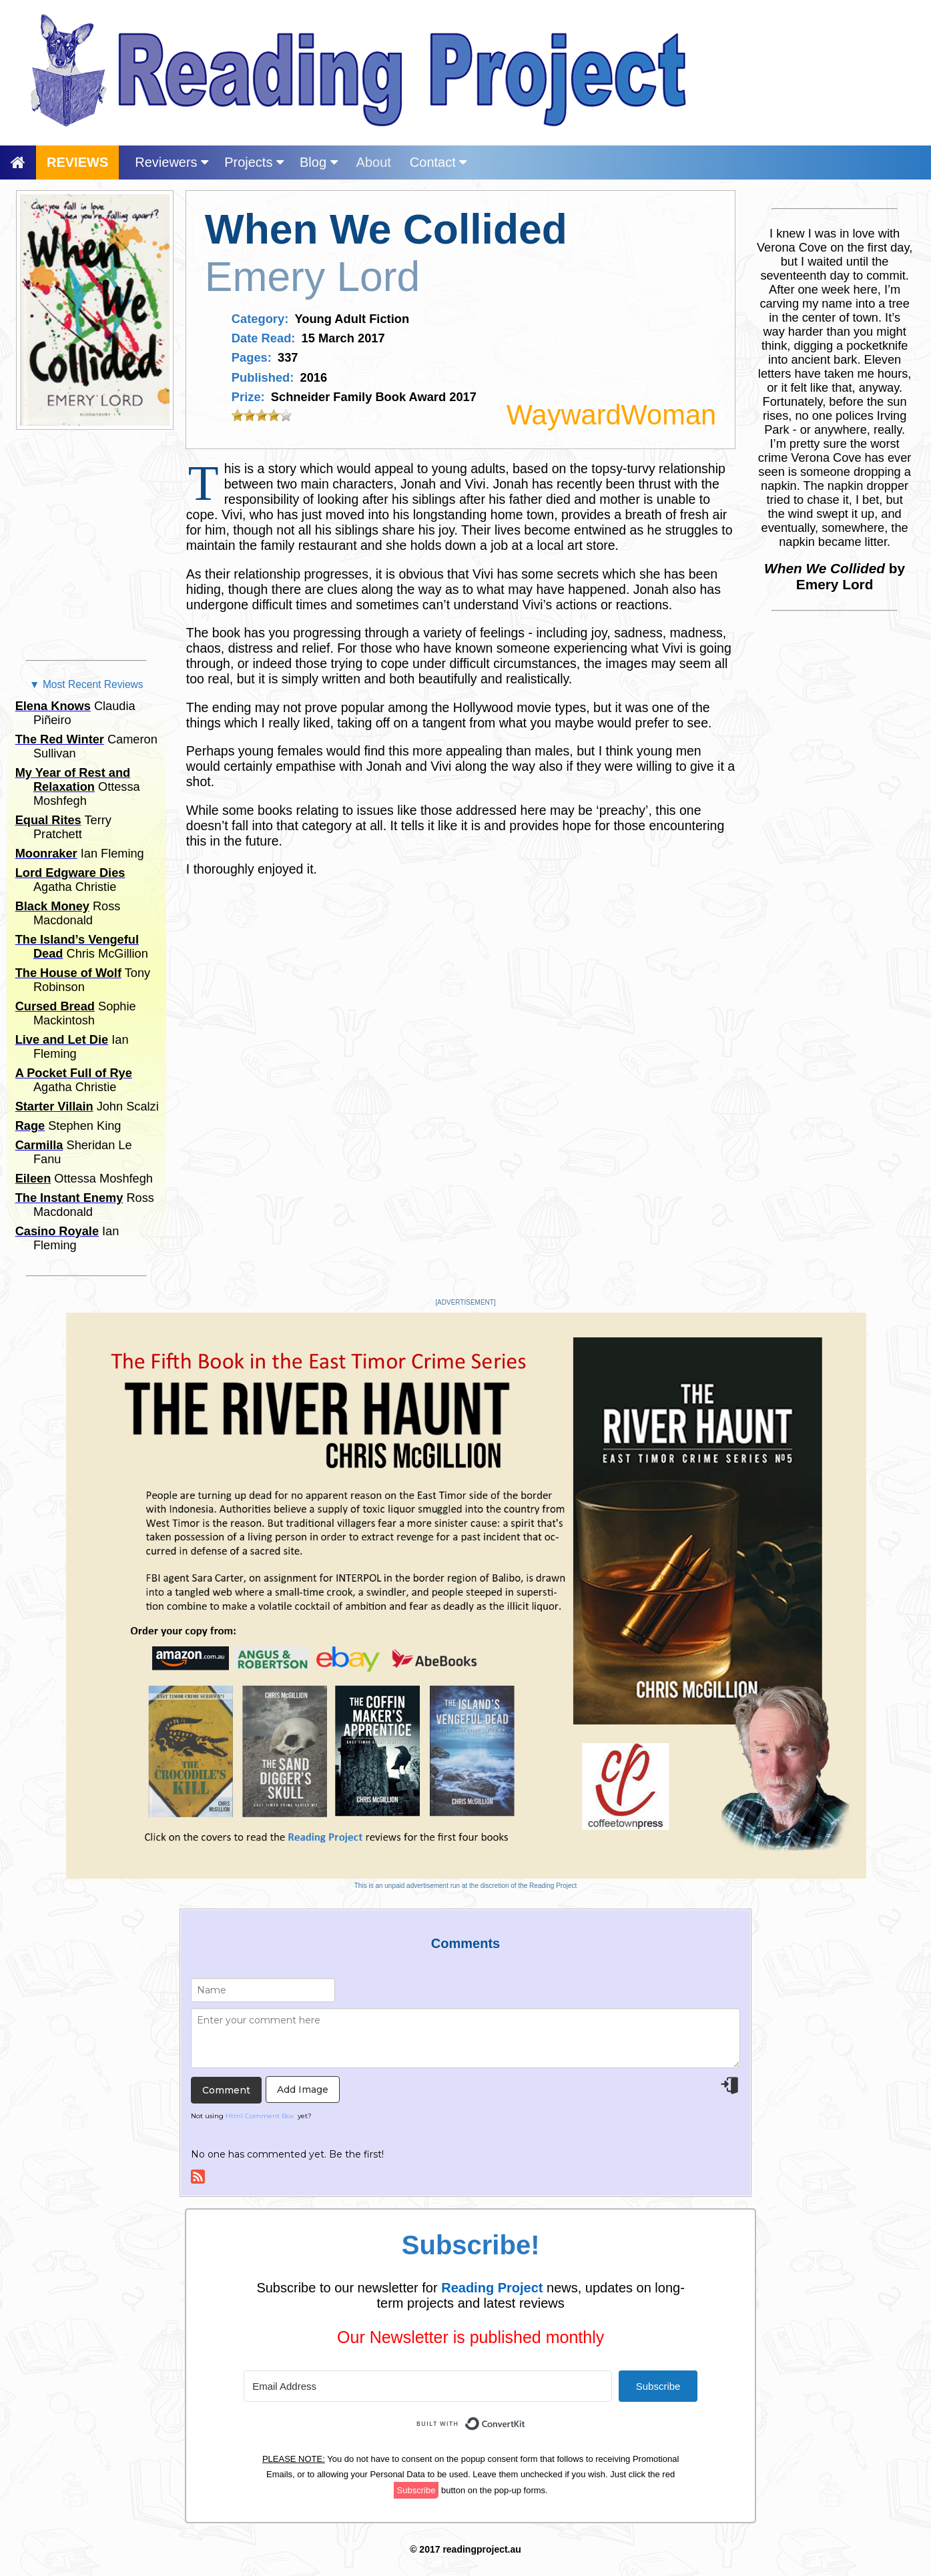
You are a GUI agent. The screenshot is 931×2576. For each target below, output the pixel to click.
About (373, 162)
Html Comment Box (260, 2116)
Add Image (302, 2089)
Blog (319, 162)
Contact (438, 162)
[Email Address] (428, 2386)
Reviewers (171, 162)
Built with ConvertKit (525, 2416)
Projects (254, 162)
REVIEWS (77, 162)
